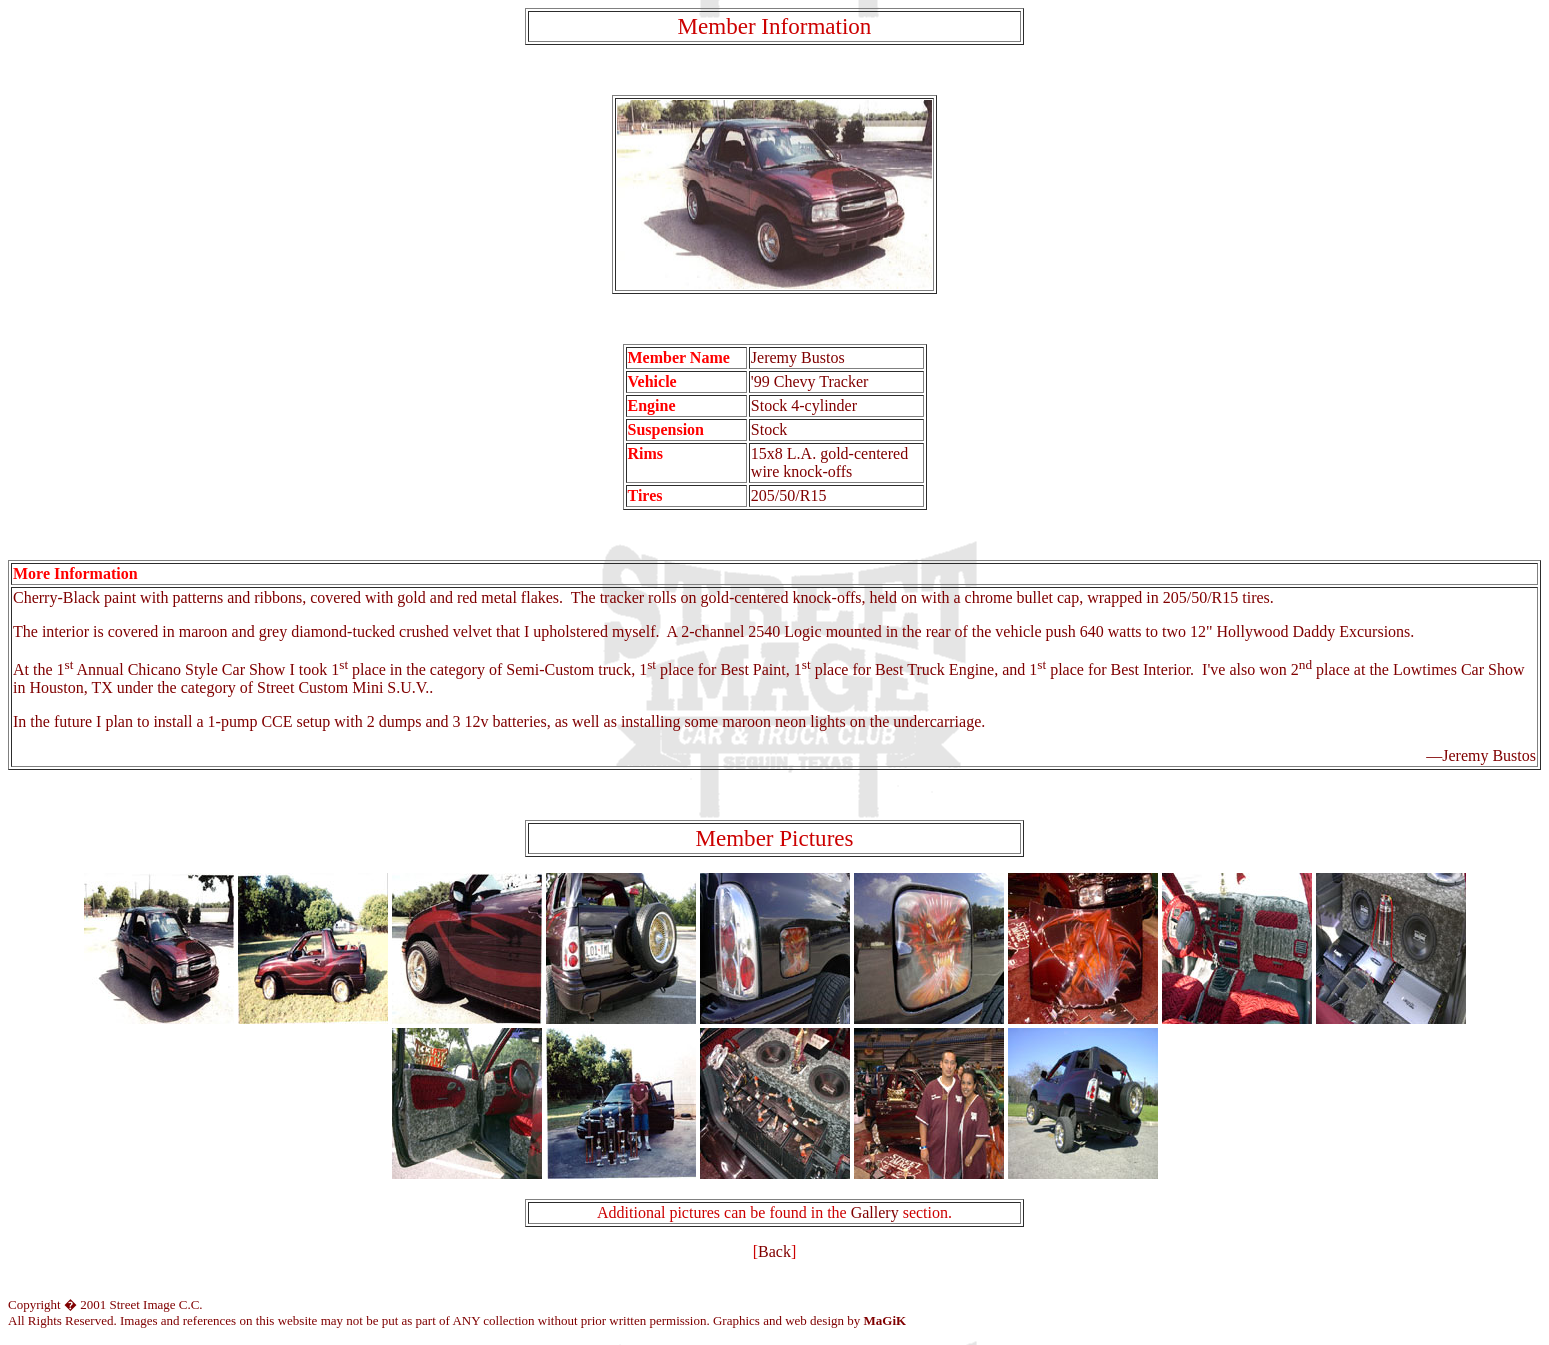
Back (774, 1251)
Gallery (875, 1212)
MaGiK (885, 1320)
